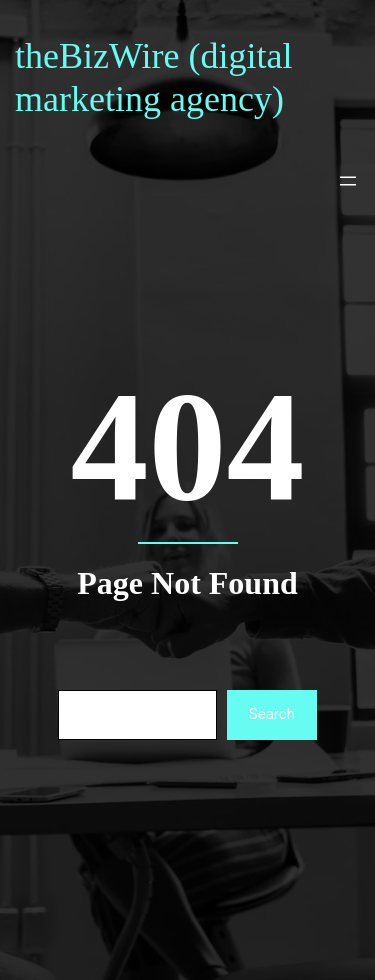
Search (272, 714)
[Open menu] (348, 181)
